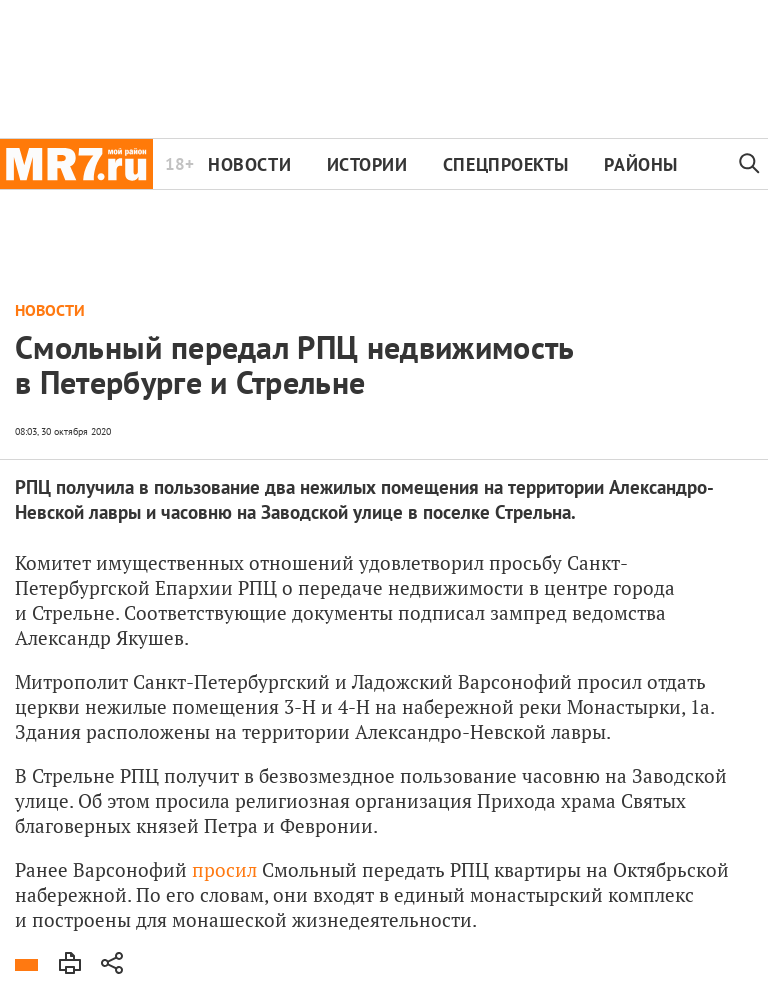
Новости (249, 164)
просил (224, 869)
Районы (640, 164)
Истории (367, 164)
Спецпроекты (506, 164)
